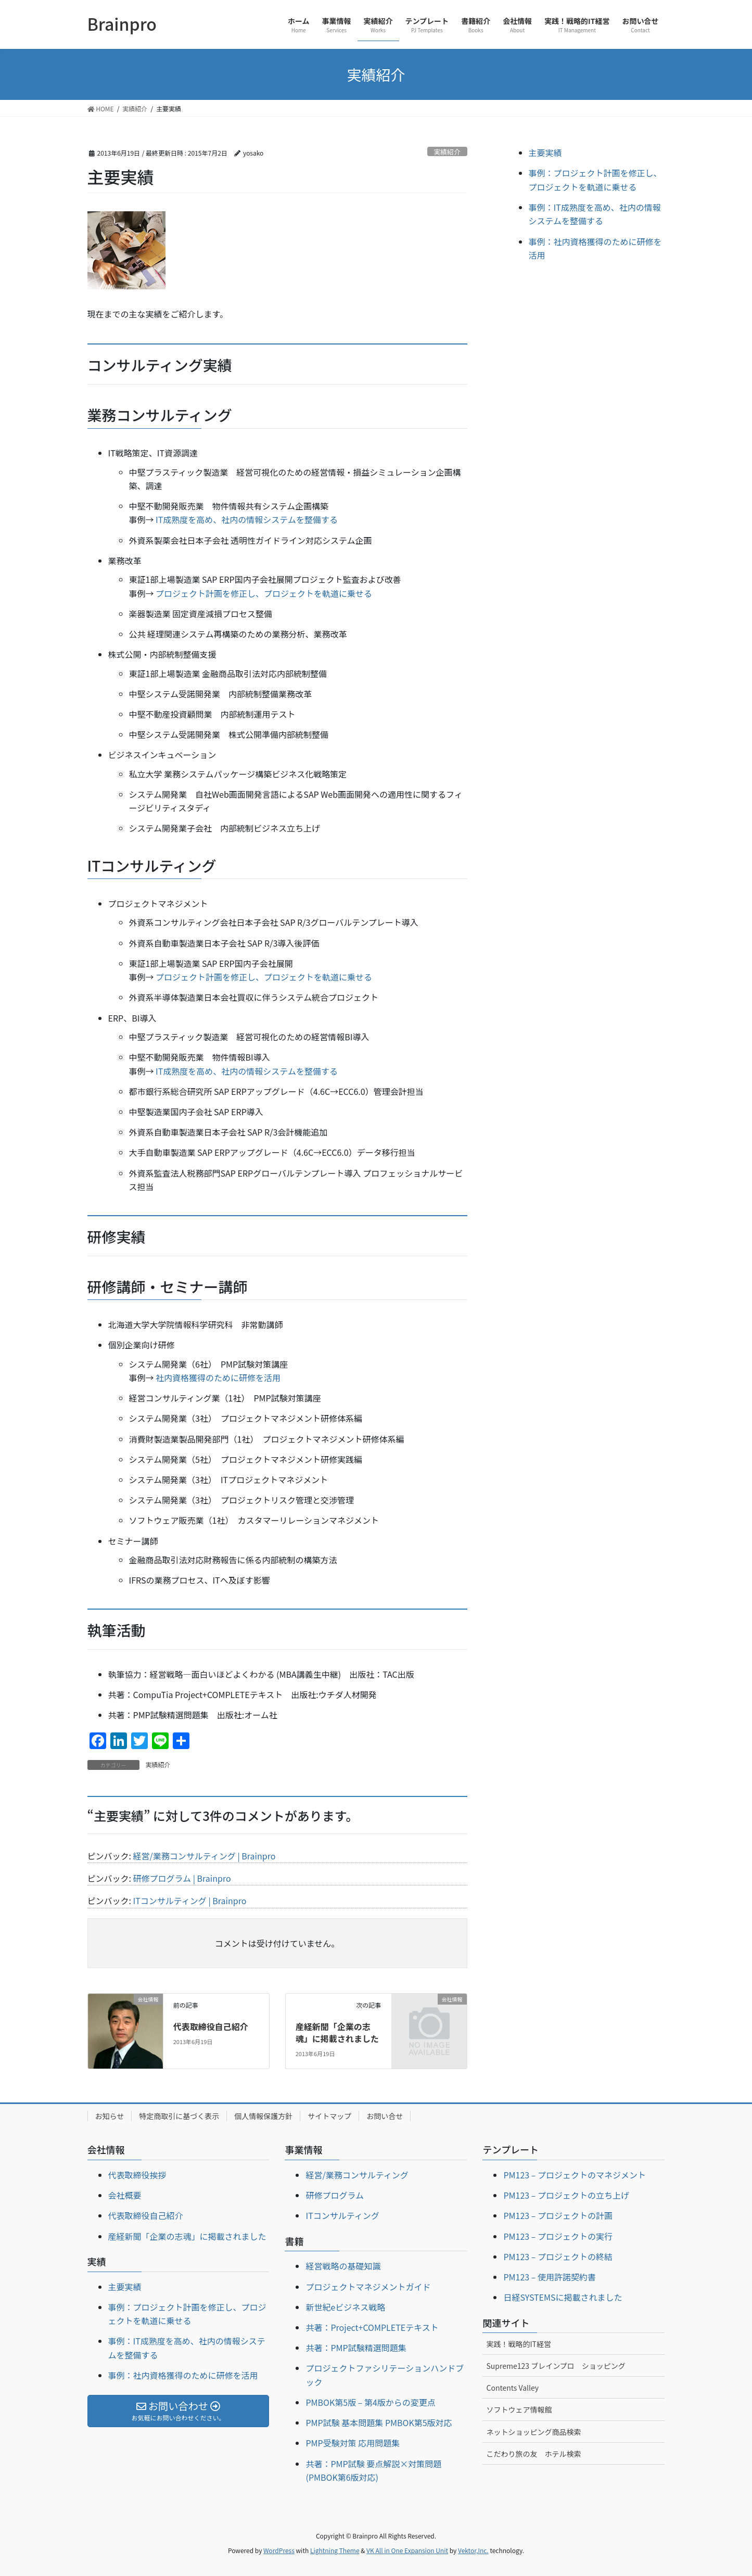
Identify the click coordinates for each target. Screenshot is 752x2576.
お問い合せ (384, 2116)
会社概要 (125, 2195)
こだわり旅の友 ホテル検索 (533, 2454)
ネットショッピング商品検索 (533, 2432)
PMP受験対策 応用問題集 (352, 2443)
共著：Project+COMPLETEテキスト (371, 2327)
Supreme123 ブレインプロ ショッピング (555, 2366)
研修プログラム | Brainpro (182, 1878)
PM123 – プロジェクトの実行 (558, 2236)
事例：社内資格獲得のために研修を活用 (183, 2375)
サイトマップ (329, 2116)
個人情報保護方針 (263, 2116)
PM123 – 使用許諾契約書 (549, 2277)
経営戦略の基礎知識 (342, 2266)
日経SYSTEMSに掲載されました (562, 2297)
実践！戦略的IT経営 (518, 2344)
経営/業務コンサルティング (356, 2175)
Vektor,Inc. (473, 2550)
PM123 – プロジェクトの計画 (558, 2215)
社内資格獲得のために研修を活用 (218, 1377)
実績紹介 (447, 152)
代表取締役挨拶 (137, 2175)
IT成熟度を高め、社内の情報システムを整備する (247, 519)
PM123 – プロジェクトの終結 (558, 2256)
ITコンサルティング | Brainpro (190, 1900)
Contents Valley (512, 2387)
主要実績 (545, 152)
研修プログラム (334, 2195)
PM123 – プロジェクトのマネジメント (574, 2175)
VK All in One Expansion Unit (407, 2550)
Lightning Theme (335, 2550)
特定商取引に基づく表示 (179, 2116)
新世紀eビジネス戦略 (345, 2307)
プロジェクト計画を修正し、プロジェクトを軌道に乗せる (264, 593)
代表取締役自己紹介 (210, 2026)
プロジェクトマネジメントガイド (367, 2286)
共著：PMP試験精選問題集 (355, 2347)
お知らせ (109, 2116)
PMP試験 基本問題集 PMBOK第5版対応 (378, 2422)
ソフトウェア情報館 (519, 2409)
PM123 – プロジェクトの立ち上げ (566, 2195)
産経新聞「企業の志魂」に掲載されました (337, 2032)
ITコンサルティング (342, 2215)
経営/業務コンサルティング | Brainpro (204, 1856)
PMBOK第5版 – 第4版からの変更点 (370, 2402)
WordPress (279, 2550)
